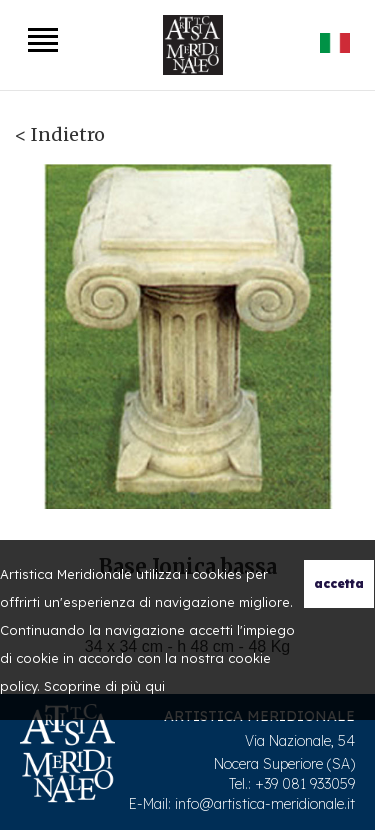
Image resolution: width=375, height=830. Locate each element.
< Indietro (60, 134)
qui (155, 686)
